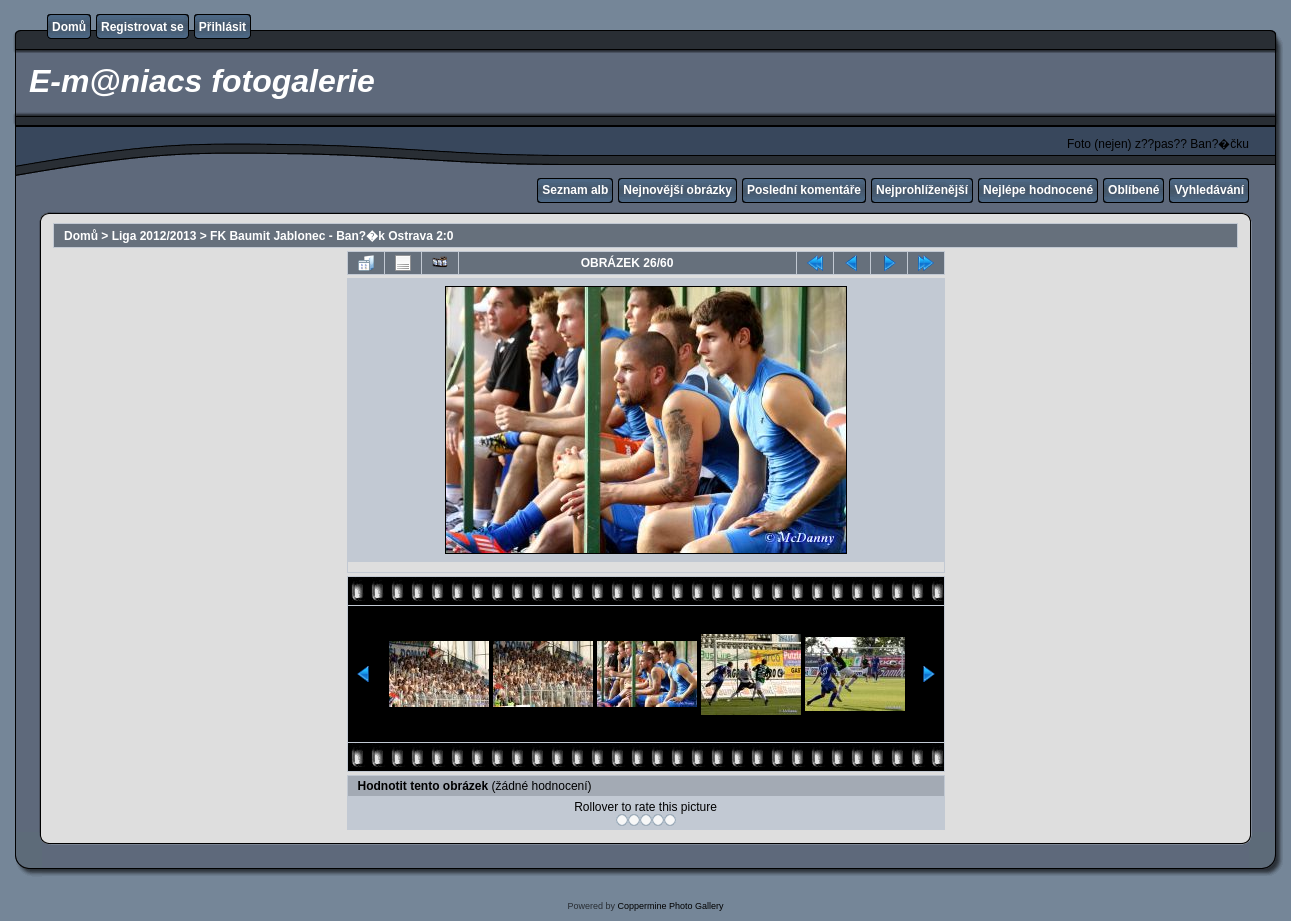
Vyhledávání (1209, 190)
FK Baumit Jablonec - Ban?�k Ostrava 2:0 (331, 236)
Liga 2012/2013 (154, 236)
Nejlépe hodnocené (1038, 190)
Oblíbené (1133, 190)
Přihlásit (222, 27)
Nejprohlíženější (922, 190)
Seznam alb (575, 190)
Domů (69, 27)
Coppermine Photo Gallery (670, 906)
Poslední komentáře (804, 190)
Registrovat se (142, 27)
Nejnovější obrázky (677, 190)
